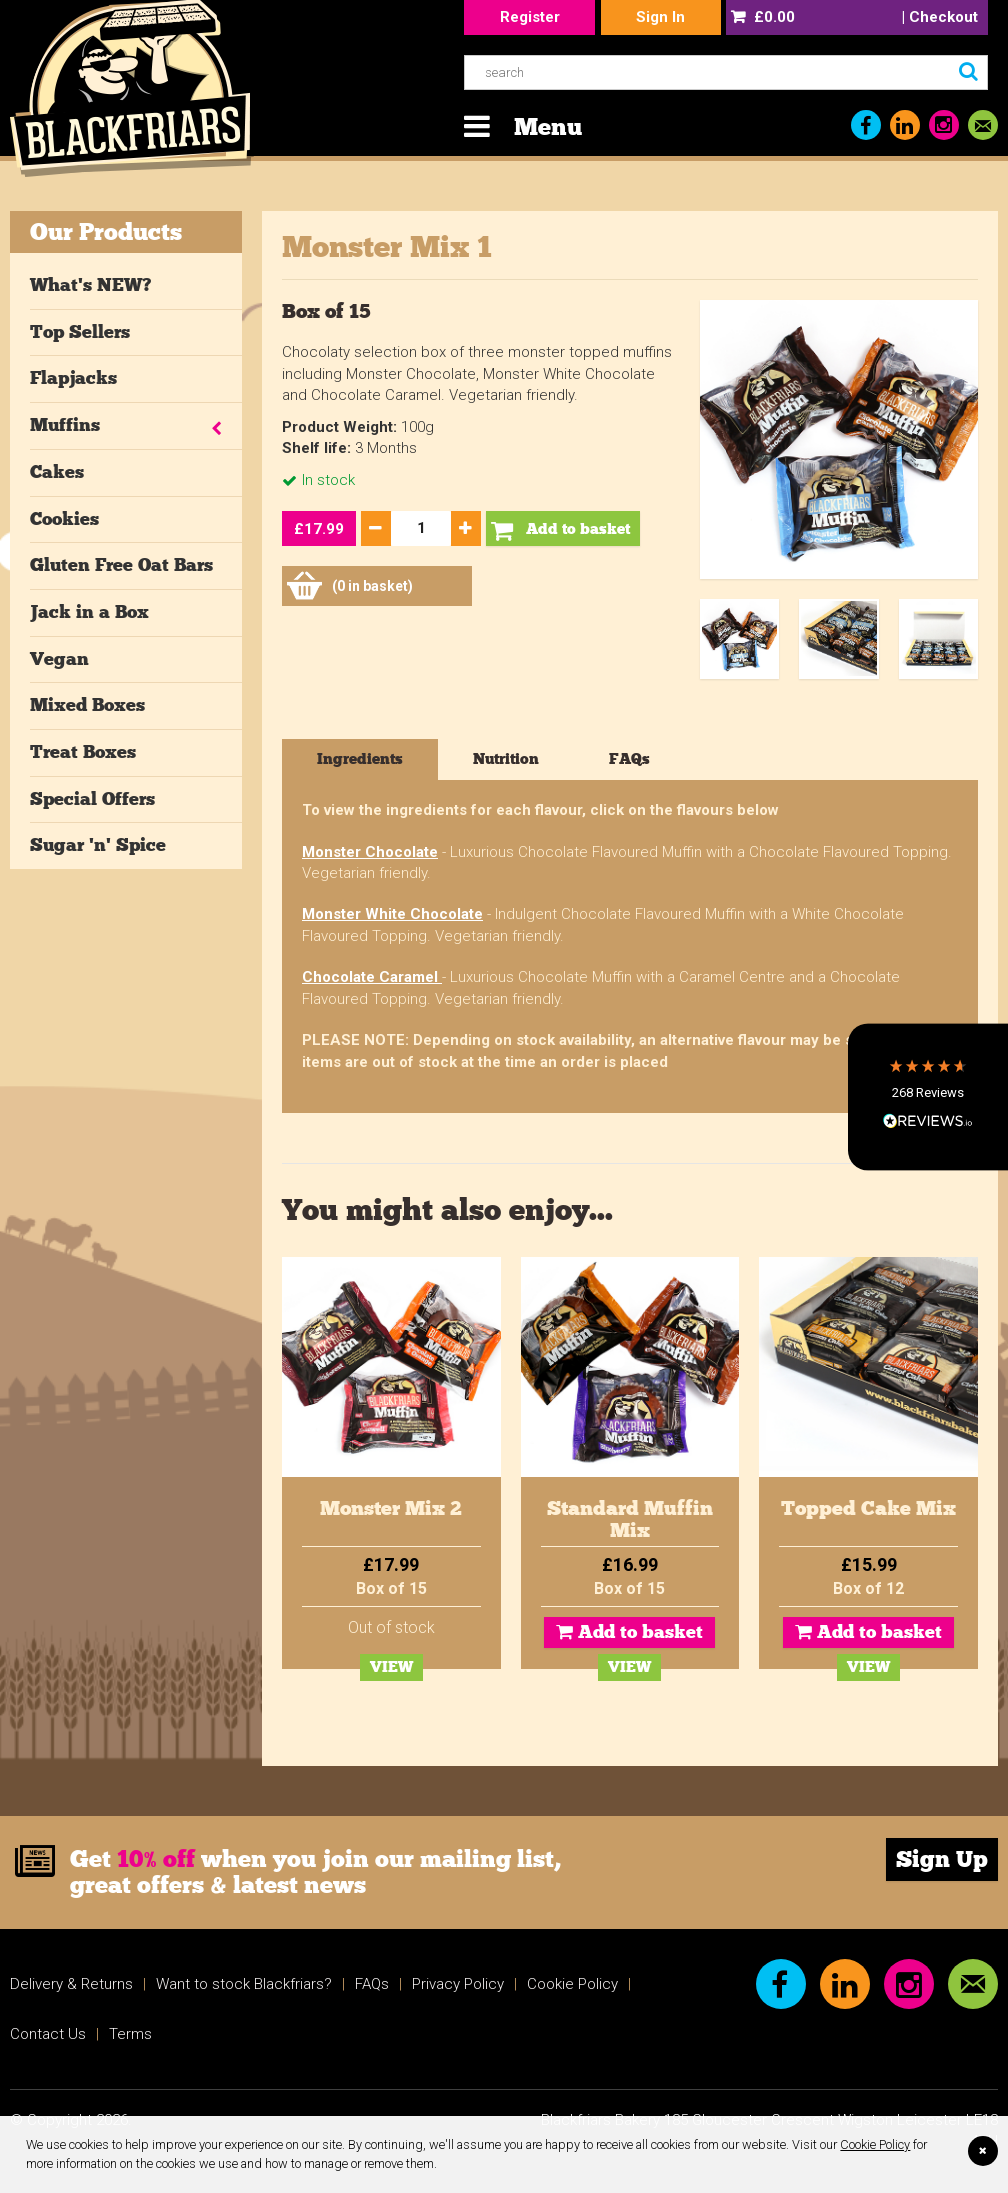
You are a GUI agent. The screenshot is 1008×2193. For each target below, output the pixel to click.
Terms (130, 2034)
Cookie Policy (875, 2144)
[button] (928, 1096)
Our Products (106, 231)
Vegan (59, 659)
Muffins (65, 425)
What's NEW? (90, 285)
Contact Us (48, 2034)
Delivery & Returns (71, 1984)
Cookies (64, 519)
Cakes (57, 472)
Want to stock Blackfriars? (244, 1984)
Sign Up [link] (942, 1859)
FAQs (372, 1984)
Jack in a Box (89, 612)
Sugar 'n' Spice (98, 845)
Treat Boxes (83, 752)
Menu (548, 126)
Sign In (660, 17)
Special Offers (92, 799)
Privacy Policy (458, 1984)
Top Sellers (80, 332)
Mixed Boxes (87, 705)
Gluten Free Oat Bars (121, 565)
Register (530, 17)
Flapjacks (73, 378)
